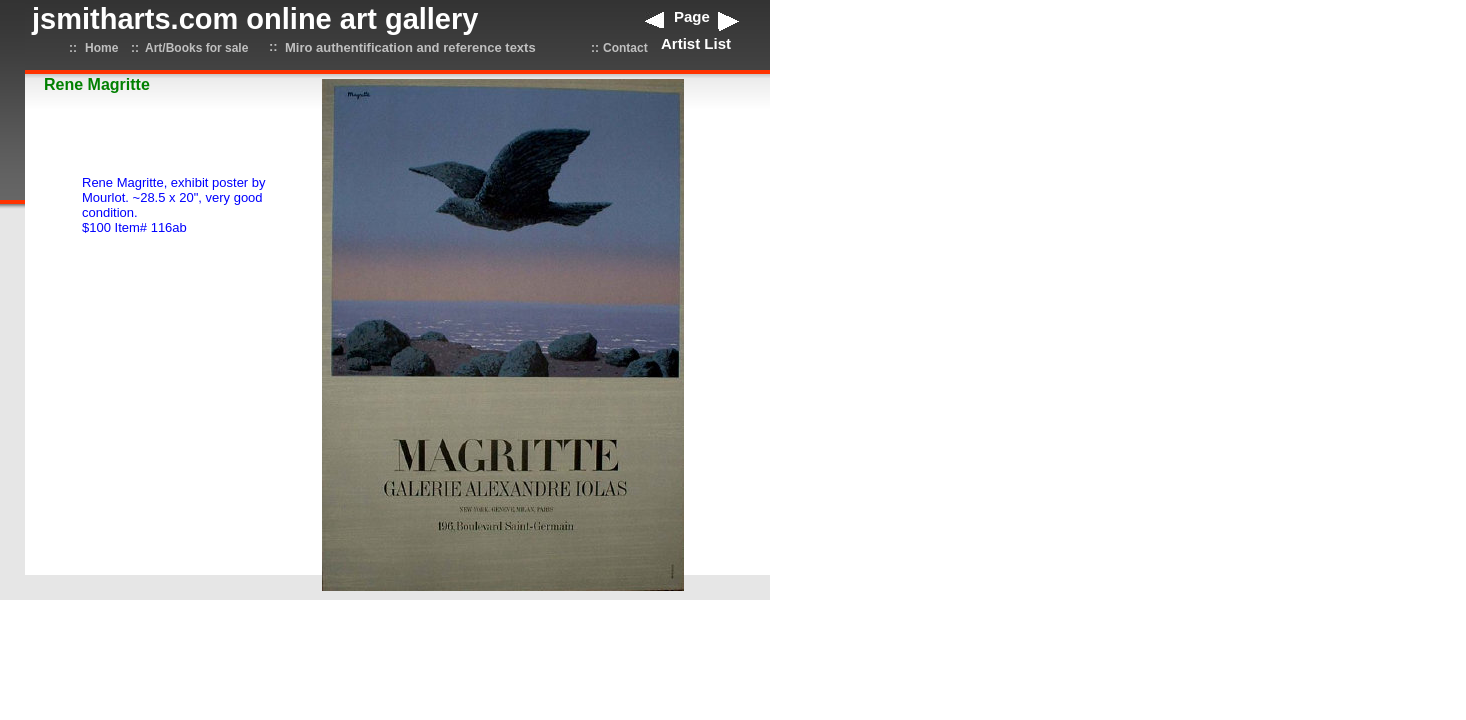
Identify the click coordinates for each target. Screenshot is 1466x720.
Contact (625, 48)
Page (692, 16)
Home (101, 48)
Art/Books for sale (196, 48)
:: (73, 48)
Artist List (696, 43)
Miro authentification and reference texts (410, 47)
